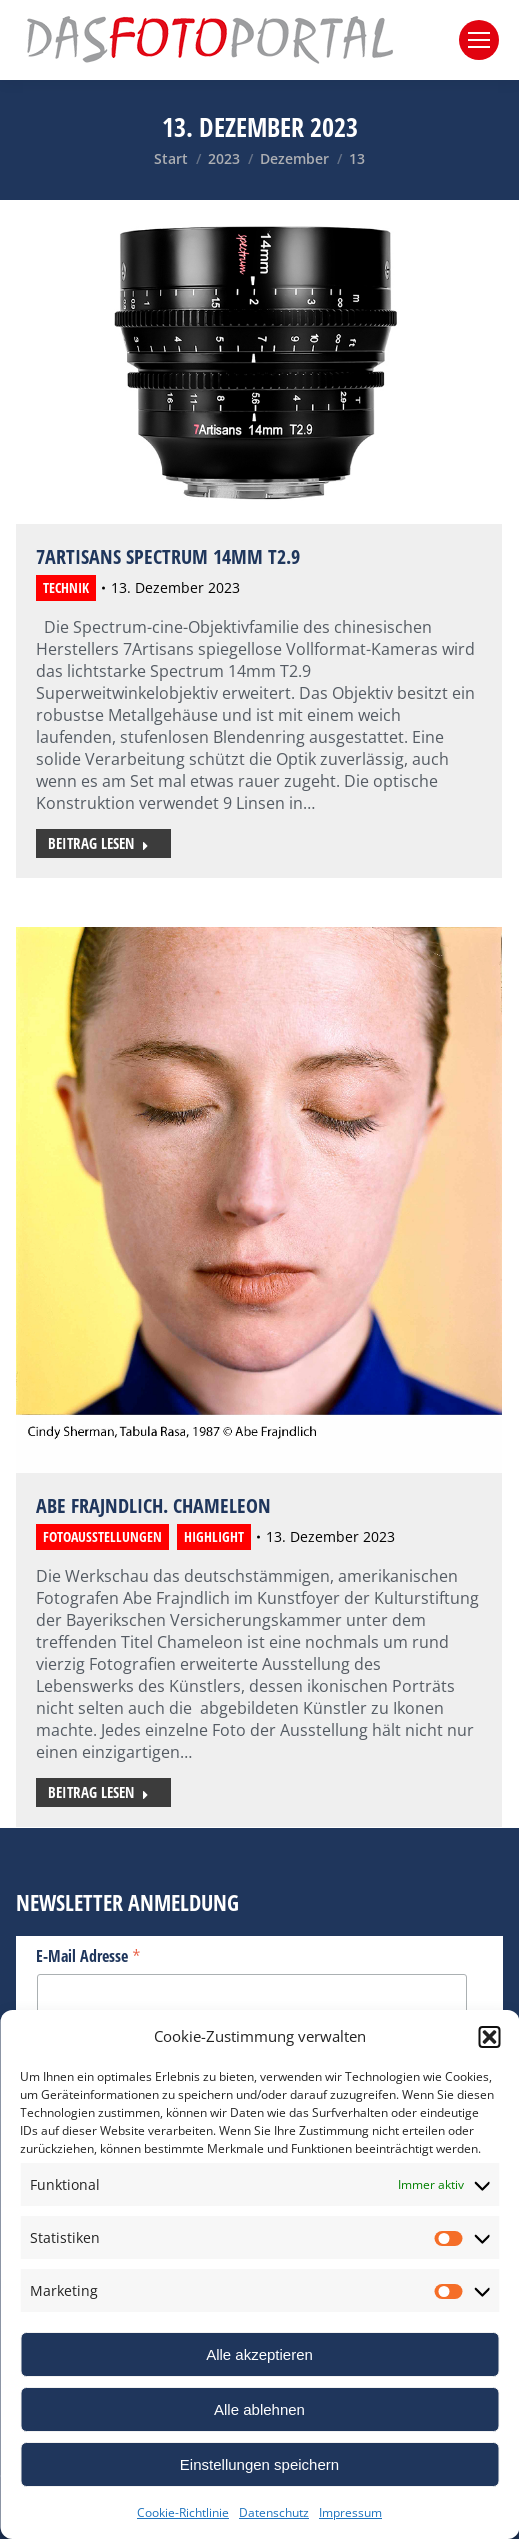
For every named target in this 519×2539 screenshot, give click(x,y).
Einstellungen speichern (259, 2464)
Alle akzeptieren (259, 2354)
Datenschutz (274, 2512)
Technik (66, 587)
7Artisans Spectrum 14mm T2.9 (168, 556)
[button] (489, 2037)
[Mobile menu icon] (479, 40)
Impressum (350, 2512)
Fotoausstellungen (102, 1536)
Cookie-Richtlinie (183, 2512)
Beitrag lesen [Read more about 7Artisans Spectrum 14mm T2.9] (98, 843)
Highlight (214, 1536)
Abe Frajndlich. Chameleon (153, 1505)
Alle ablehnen (259, 2409)
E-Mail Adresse (88, 1955)
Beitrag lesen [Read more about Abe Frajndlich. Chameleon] (98, 1792)
